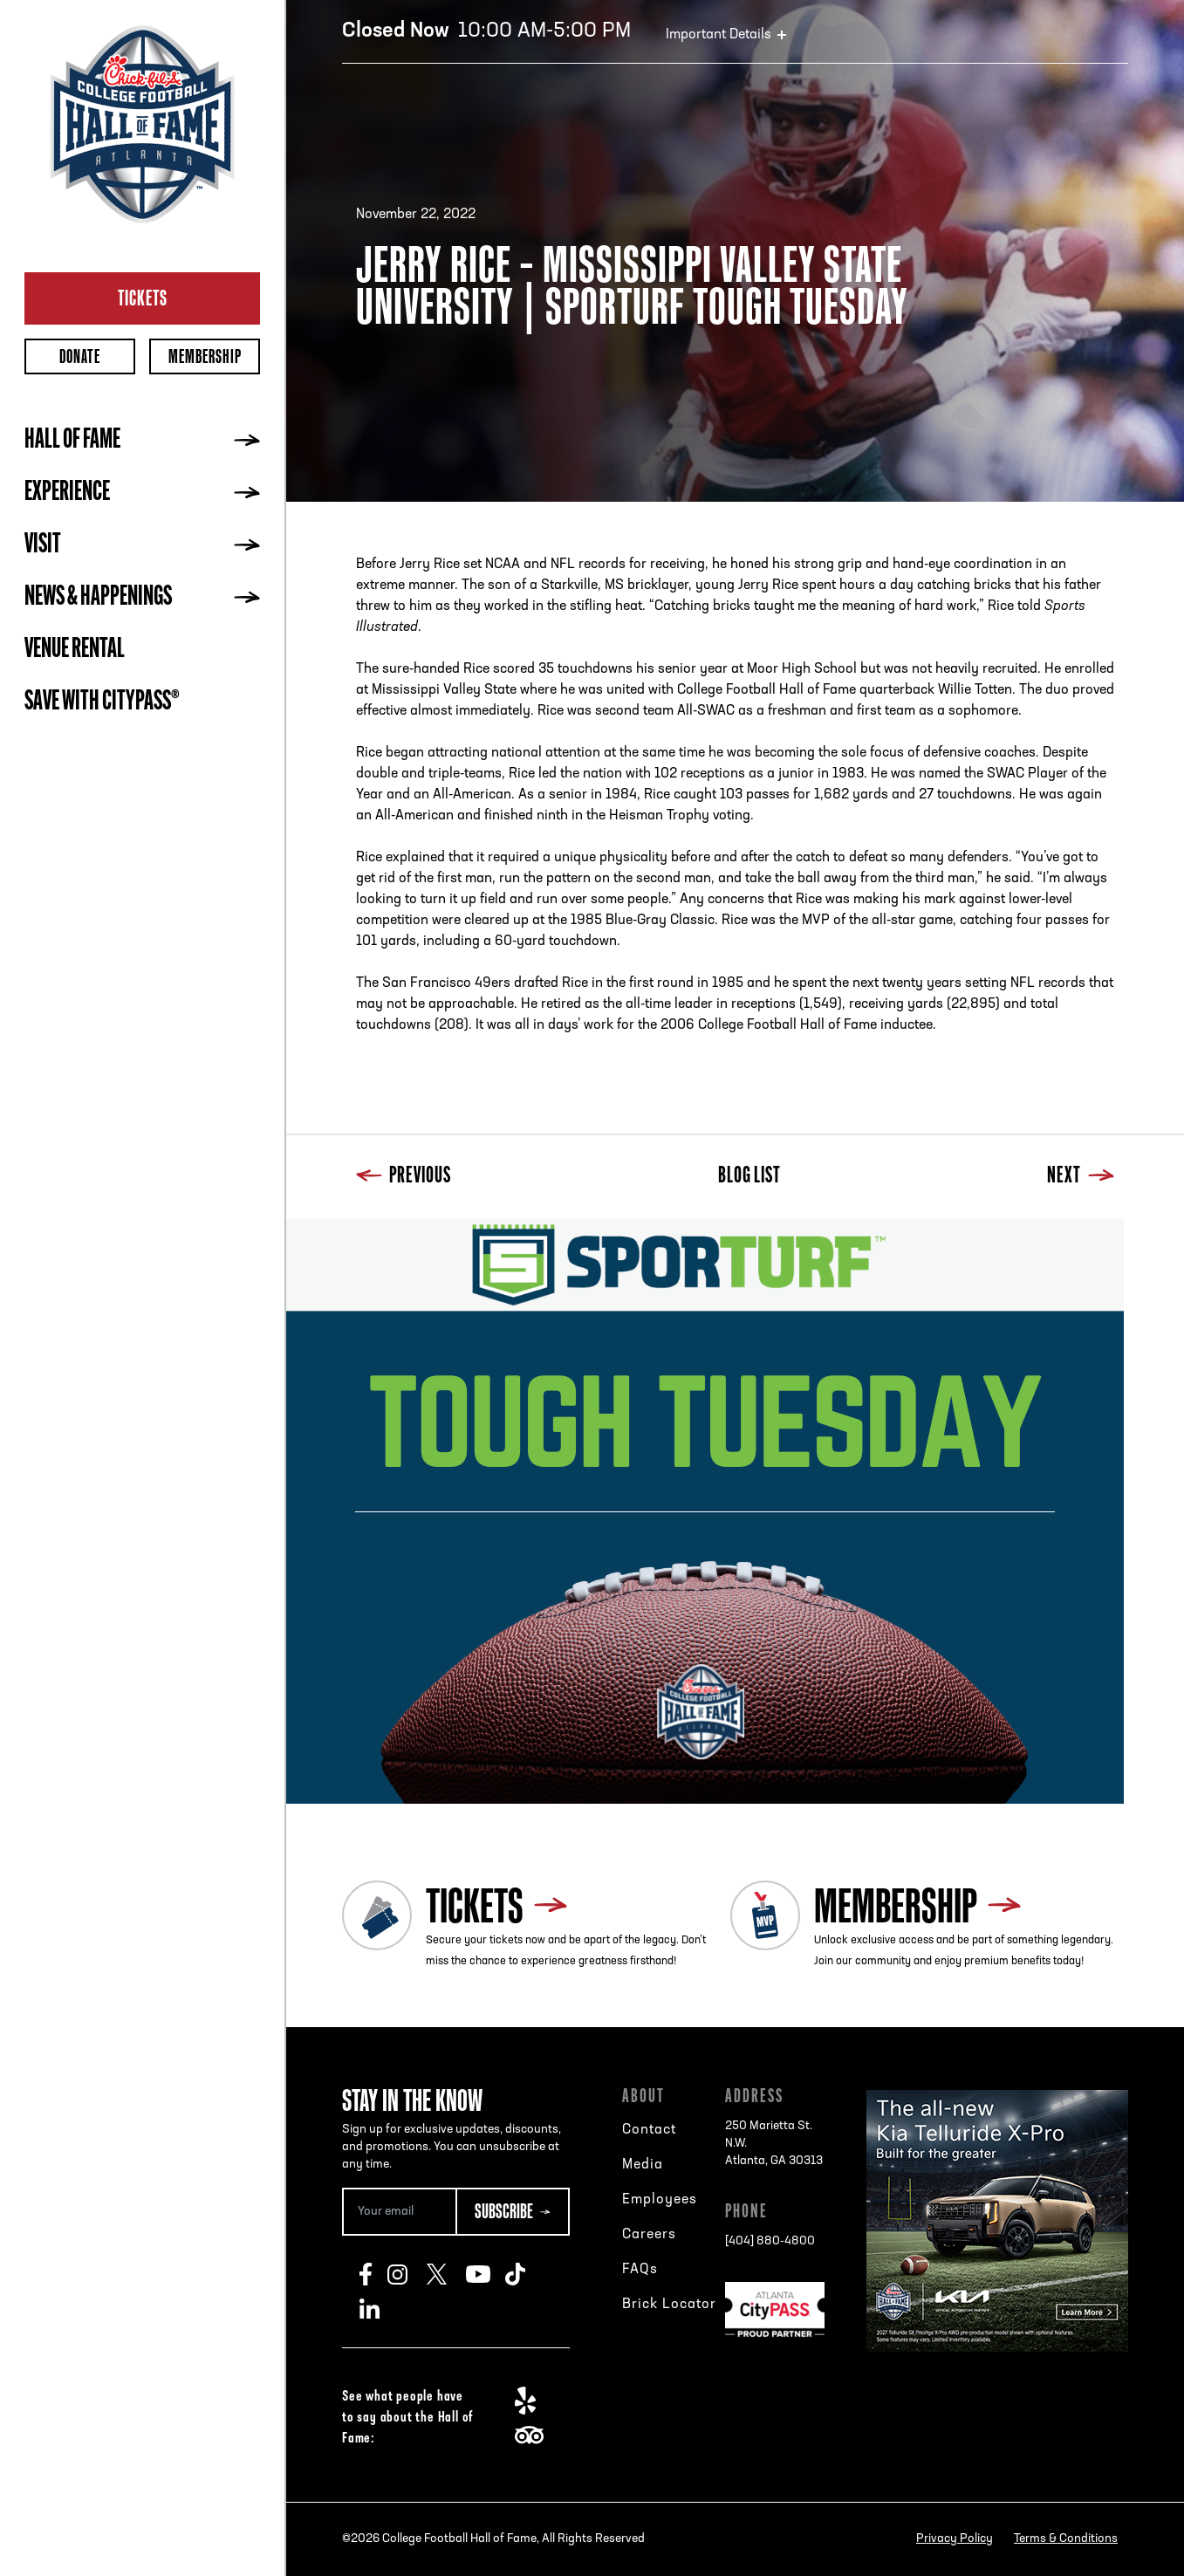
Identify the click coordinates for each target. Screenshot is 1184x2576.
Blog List (749, 1177)
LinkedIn (379, 2309)
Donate (79, 356)
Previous (403, 1177)
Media (642, 2165)
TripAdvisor (534, 2435)
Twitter (446, 2274)
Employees (659, 2200)
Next (1080, 1177)
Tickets (143, 297)
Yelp (534, 2400)
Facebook (373, 2274)
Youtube (485, 2274)
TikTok (524, 2274)
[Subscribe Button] (512, 2212)
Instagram (407, 2274)
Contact (649, 2130)
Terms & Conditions (1066, 2538)
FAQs (640, 2270)
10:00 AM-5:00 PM (486, 31)
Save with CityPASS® (102, 702)
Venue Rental (74, 650)
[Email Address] (398, 2212)
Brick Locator (669, 2305)
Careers (649, 2235)
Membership (205, 356)
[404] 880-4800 (770, 2241)
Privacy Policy (954, 2538)
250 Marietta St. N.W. (774, 2145)
